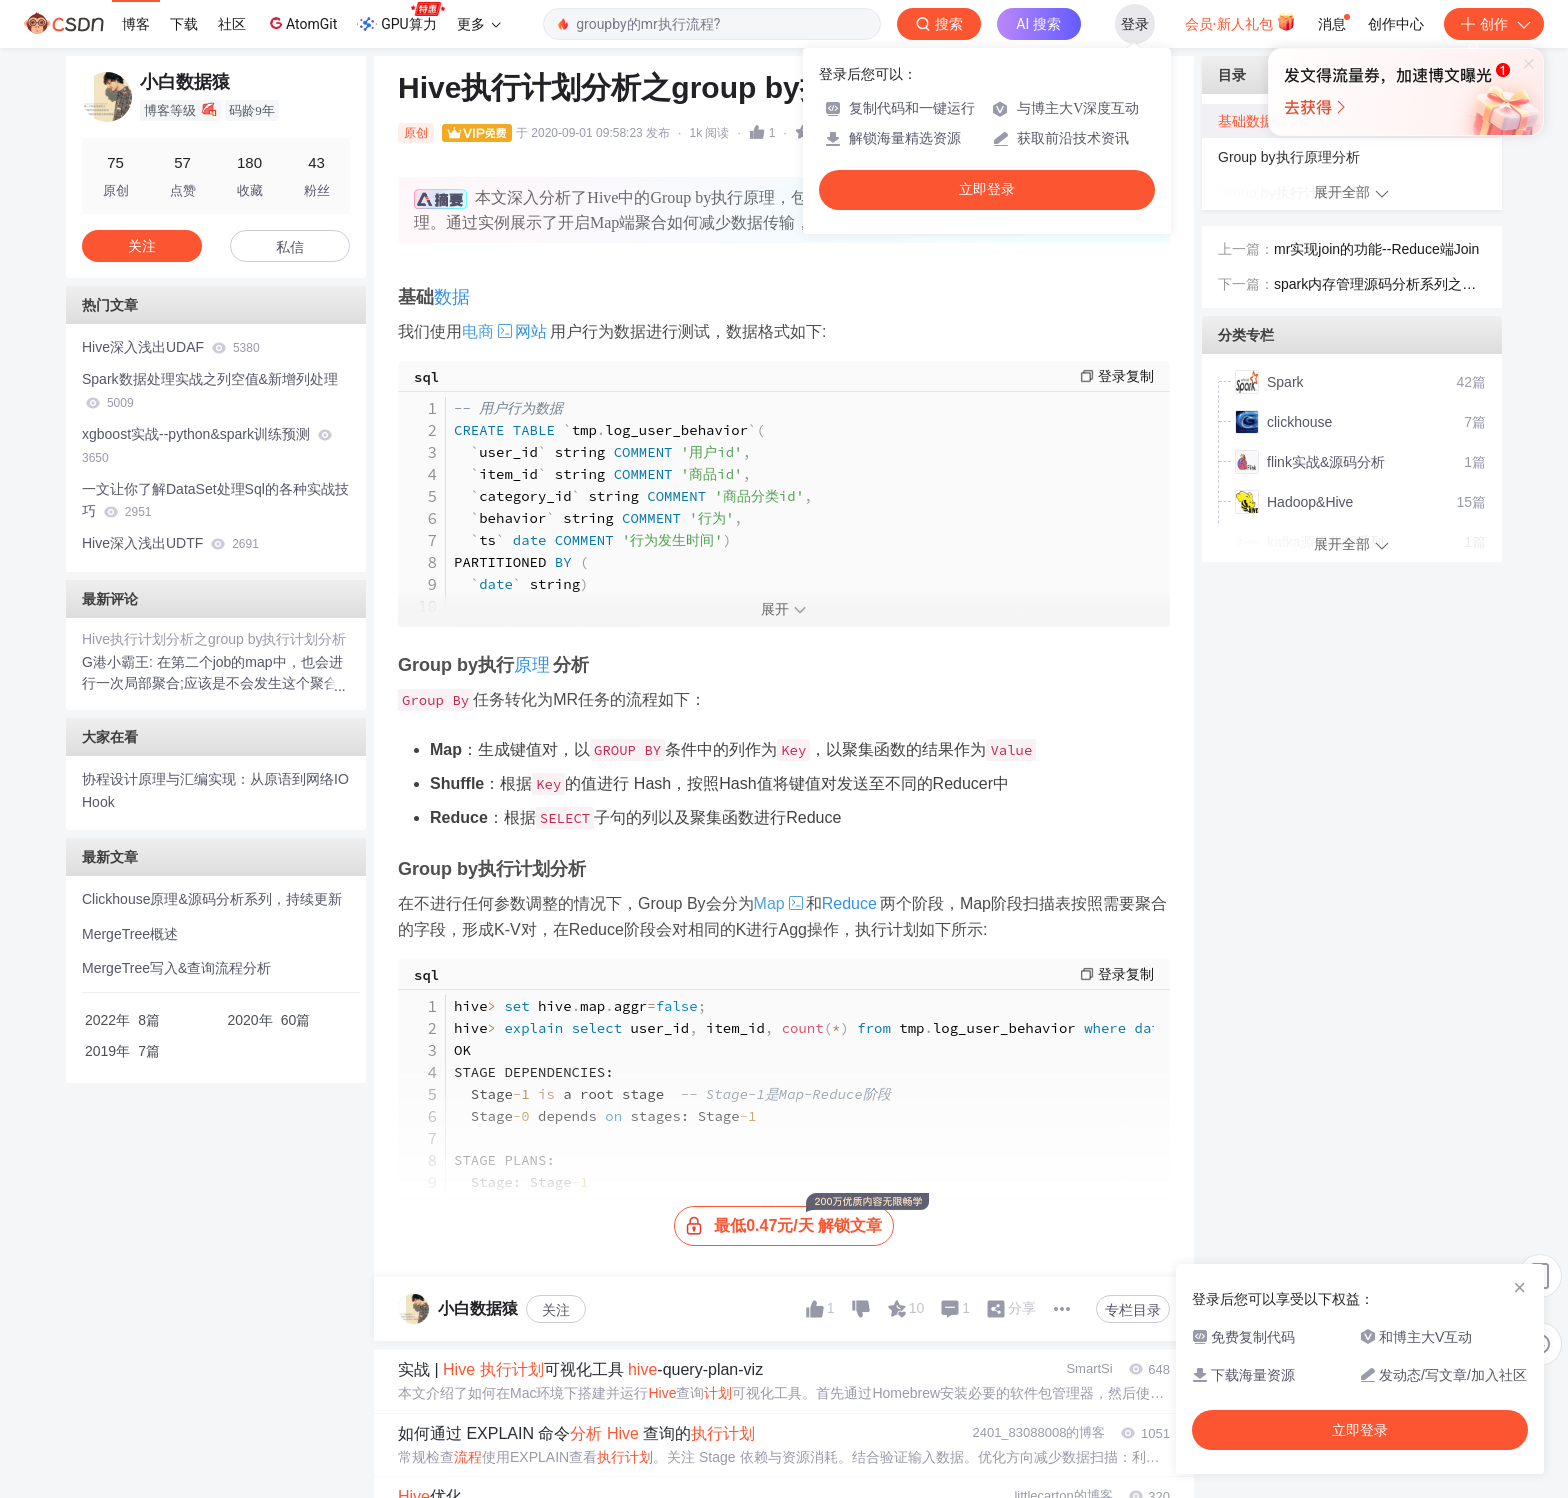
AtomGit (301, 23)
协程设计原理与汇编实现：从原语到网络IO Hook (215, 790)
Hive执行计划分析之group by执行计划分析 (214, 639)
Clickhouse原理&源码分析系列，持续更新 (212, 899)
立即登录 (987, 189)
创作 (1494, 24)
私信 (290, 247)
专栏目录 (1133, 1310)
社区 (232, 24)
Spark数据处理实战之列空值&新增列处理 (210, 390)
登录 (1135, 24)
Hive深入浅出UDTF (170, 543)
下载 (184, 24)
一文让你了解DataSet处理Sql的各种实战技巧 (215, 500)
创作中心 (1396, 24)
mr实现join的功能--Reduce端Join (1376, 249)
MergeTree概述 (130, 934)
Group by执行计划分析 (1289, 193)
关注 (556, 1310)
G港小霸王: (119, 662)
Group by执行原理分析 (1289, 157)
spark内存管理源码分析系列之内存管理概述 (1375, 286)
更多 (479, 24)
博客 (136, 24)
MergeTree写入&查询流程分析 (176, 968)
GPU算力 (400, 18)
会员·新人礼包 (1240, 22)
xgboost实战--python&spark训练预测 (207, 445)
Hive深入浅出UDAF (171, 347)
